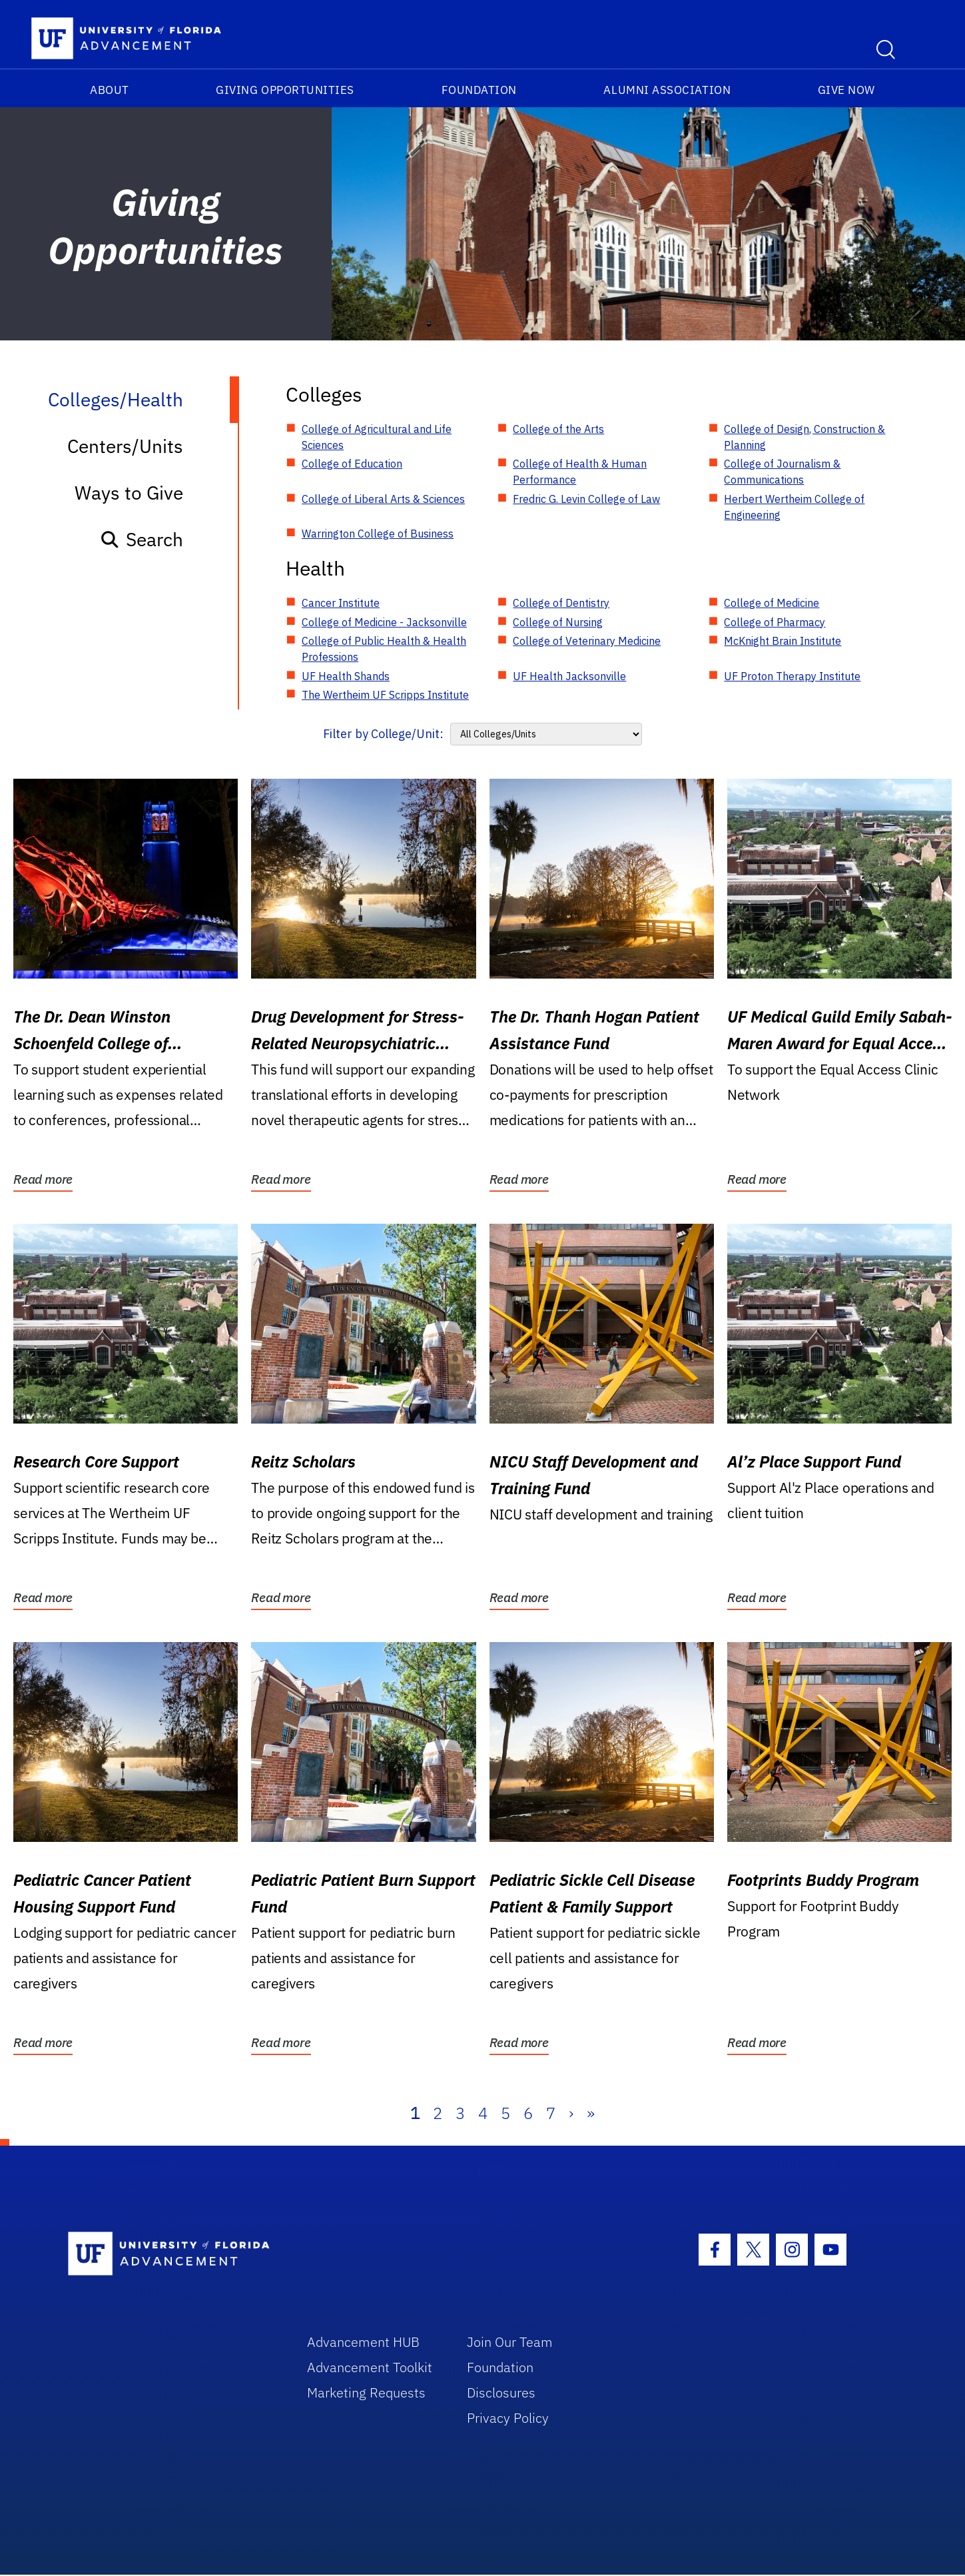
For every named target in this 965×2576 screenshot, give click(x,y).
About (109, 90)
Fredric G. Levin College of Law (586, 499)
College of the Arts (558, 429)
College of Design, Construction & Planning (804, 437)
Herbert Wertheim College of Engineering (794, 507)
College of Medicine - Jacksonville (384, 622)
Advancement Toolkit (369, 2367)
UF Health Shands (346, 676)
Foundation (479, 90)
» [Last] (591, 2113)
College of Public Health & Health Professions (384, 648)
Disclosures (501, 2392)
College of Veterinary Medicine (587, 640)
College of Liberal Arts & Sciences (383, 499)
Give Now (846, 90)
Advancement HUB (363, 2342)
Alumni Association (667, 90)
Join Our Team (510, 2342)
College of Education (352, 463)
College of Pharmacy (774, 622)
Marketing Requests (366, 2392)
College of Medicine (771, 603)
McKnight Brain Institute (782, 640)
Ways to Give (129, 492)
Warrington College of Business (378, 533)
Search (141, 539)
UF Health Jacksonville (569, 676)
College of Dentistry (561, 603)
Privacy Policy (508, 2418)
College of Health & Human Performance (580, 471)
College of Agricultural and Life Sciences (377, 437)
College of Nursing (558, 622)
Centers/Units (125, 446)
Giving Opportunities (285, 90)
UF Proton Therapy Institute (792, 676)
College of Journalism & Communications (782, 471)
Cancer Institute (341, 603)
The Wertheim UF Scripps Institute (385, 694)
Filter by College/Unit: (383, 733)
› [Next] (571, 2113)
